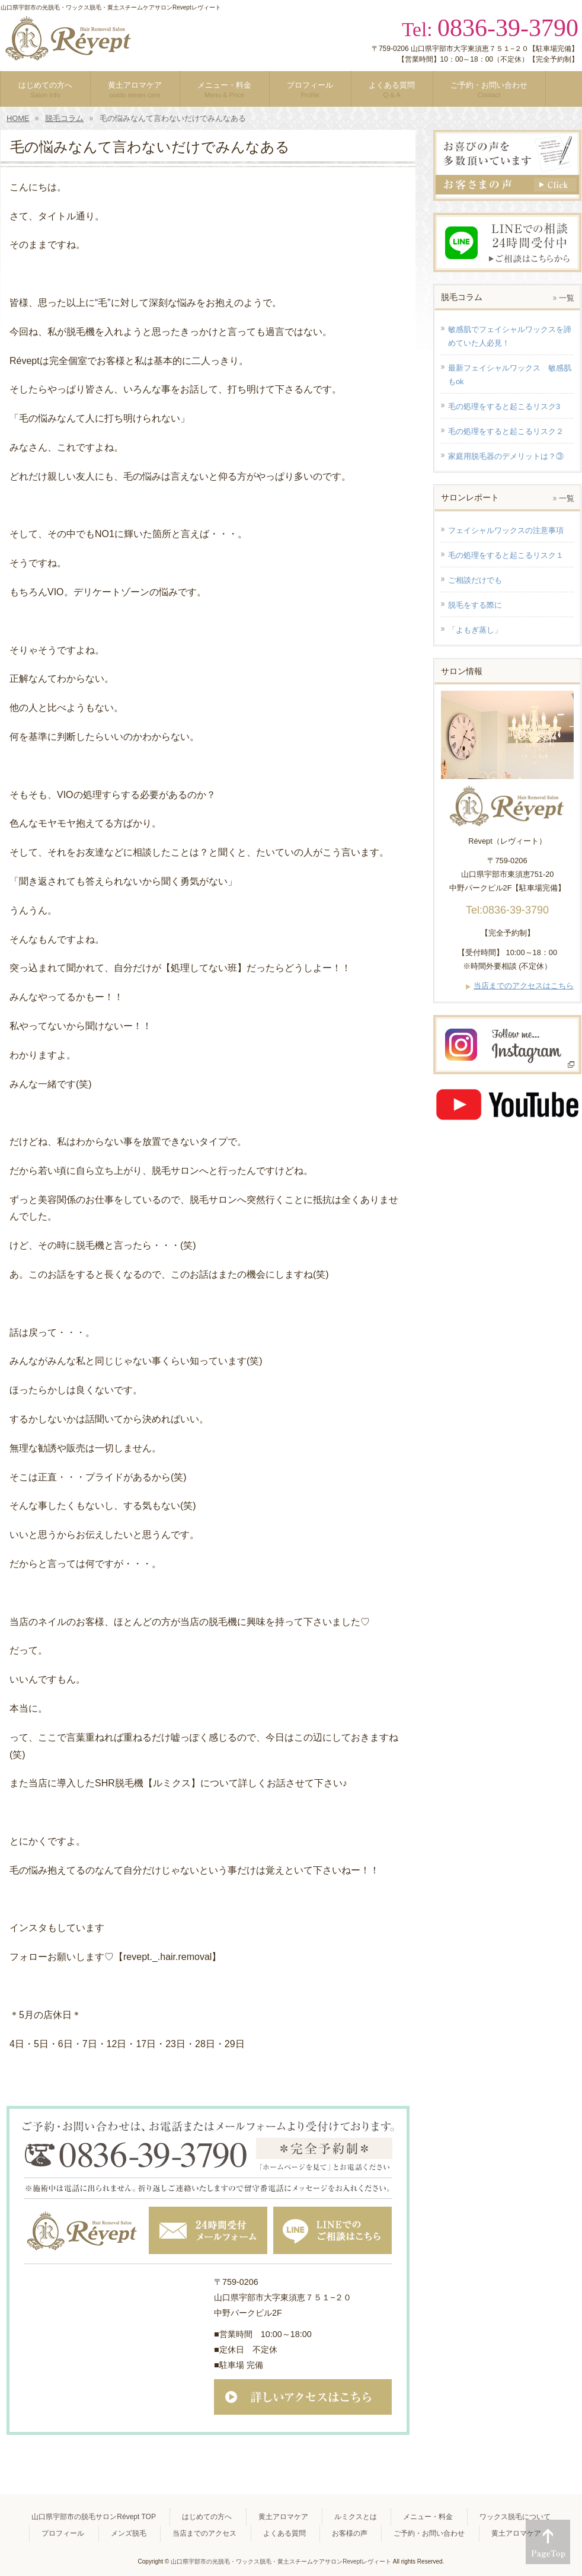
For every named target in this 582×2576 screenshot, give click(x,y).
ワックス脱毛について (515, 2517)
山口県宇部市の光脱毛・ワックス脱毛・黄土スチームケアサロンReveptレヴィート (281, 2561)
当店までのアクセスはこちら (524, 985)
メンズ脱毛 (128, 2533)
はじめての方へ (207, 2517)
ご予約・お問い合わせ (429, 2533)
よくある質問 (284, 2533)
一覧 (566, 297)
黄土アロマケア (283, 2517)
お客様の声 (349, 2533)
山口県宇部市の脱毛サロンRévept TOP (93, 2517)
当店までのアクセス (204, 2533)
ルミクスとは (355, 2517)
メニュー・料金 (428, 2517)
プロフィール (62, 2533)
